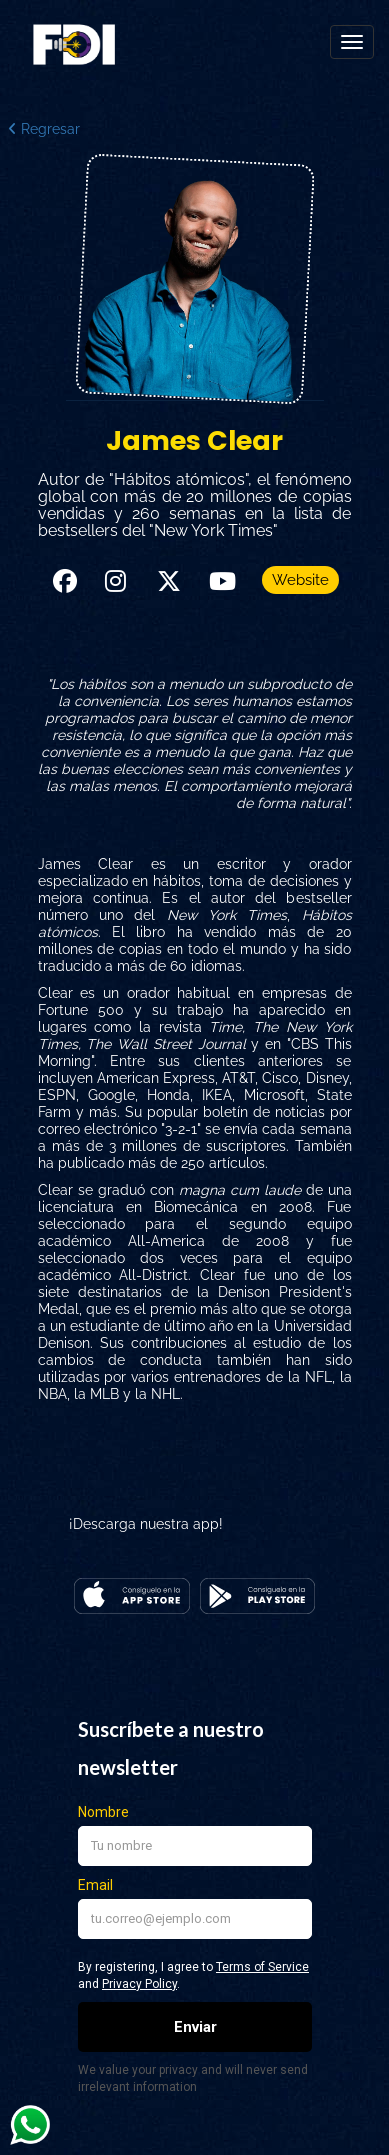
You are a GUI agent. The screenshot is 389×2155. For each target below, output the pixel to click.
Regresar (44, 129)
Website (300, 580)
